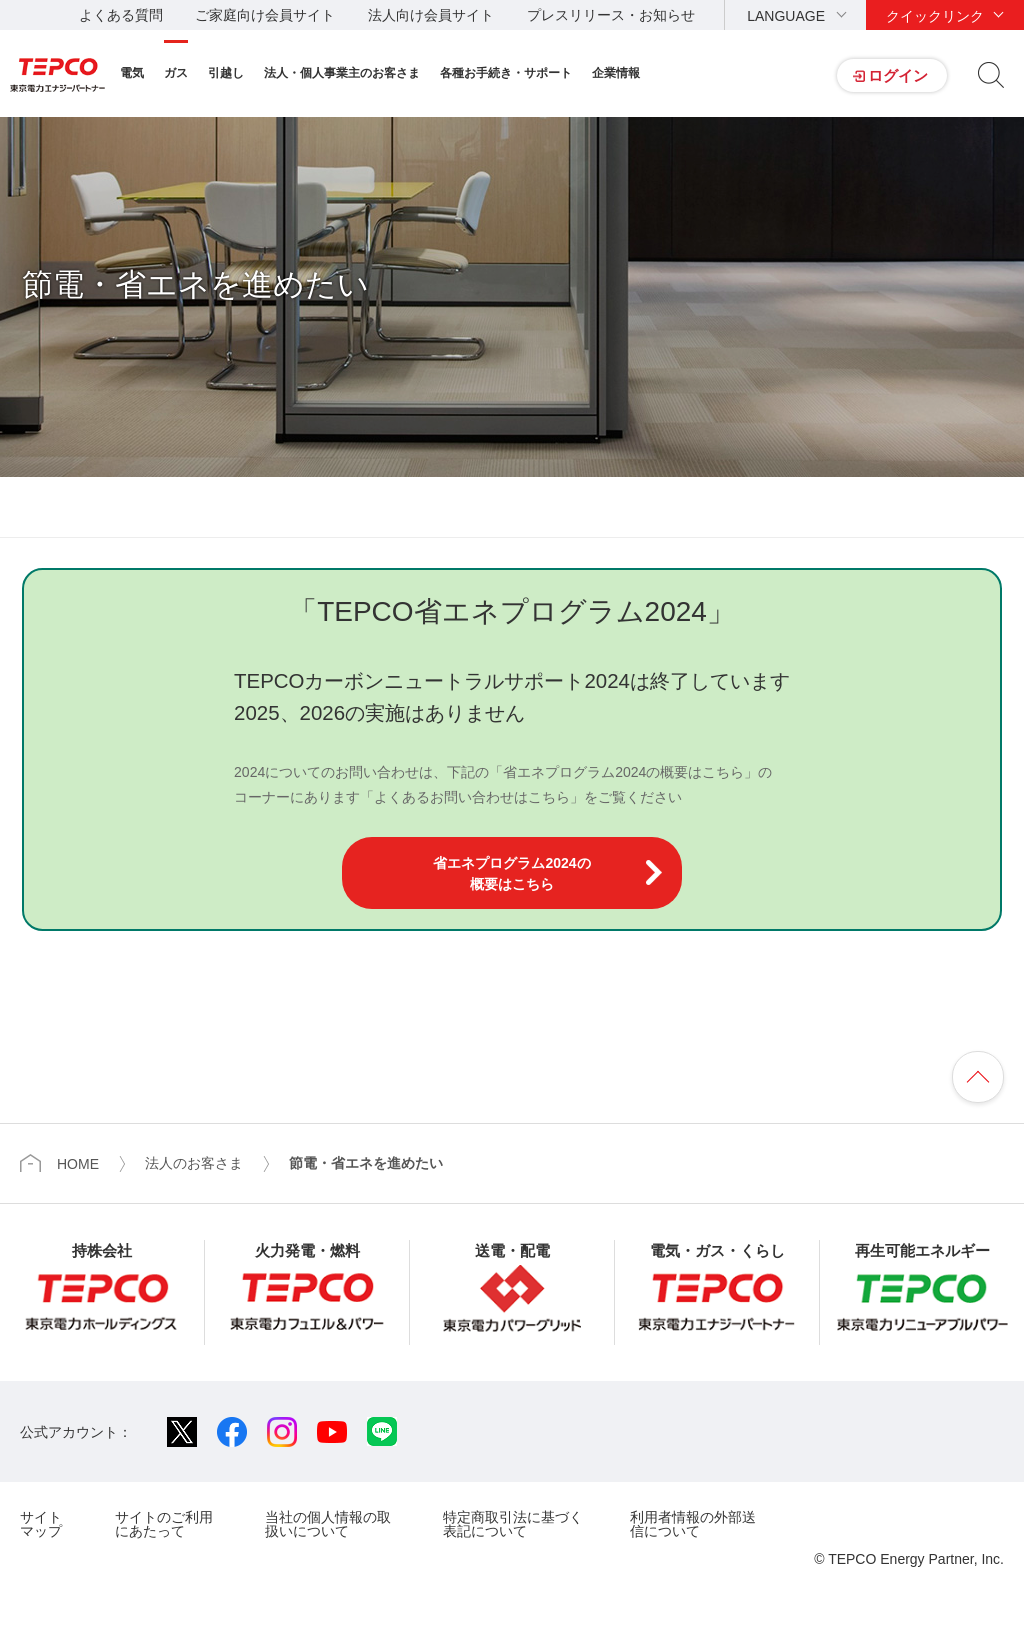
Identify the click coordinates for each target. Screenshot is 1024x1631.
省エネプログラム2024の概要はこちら (511, 873)
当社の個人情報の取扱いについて (328, 1523)
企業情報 (616, 73)
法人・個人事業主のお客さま (342, 73)
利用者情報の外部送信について (693, 1523)
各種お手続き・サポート (506, 73)
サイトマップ (41, 1523)
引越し (226, 73)
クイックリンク (935, 16)
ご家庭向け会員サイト (265, 15)
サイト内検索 (991, 75)
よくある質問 (121, 15)
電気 (132, 73)
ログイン (898, 75)
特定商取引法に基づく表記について (513, 1523)
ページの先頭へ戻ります (978, 1077)
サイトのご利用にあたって (164, 1523)
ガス (176, 73)
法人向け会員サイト (431, 15)
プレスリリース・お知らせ (611, 15)
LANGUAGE (786, 16)
